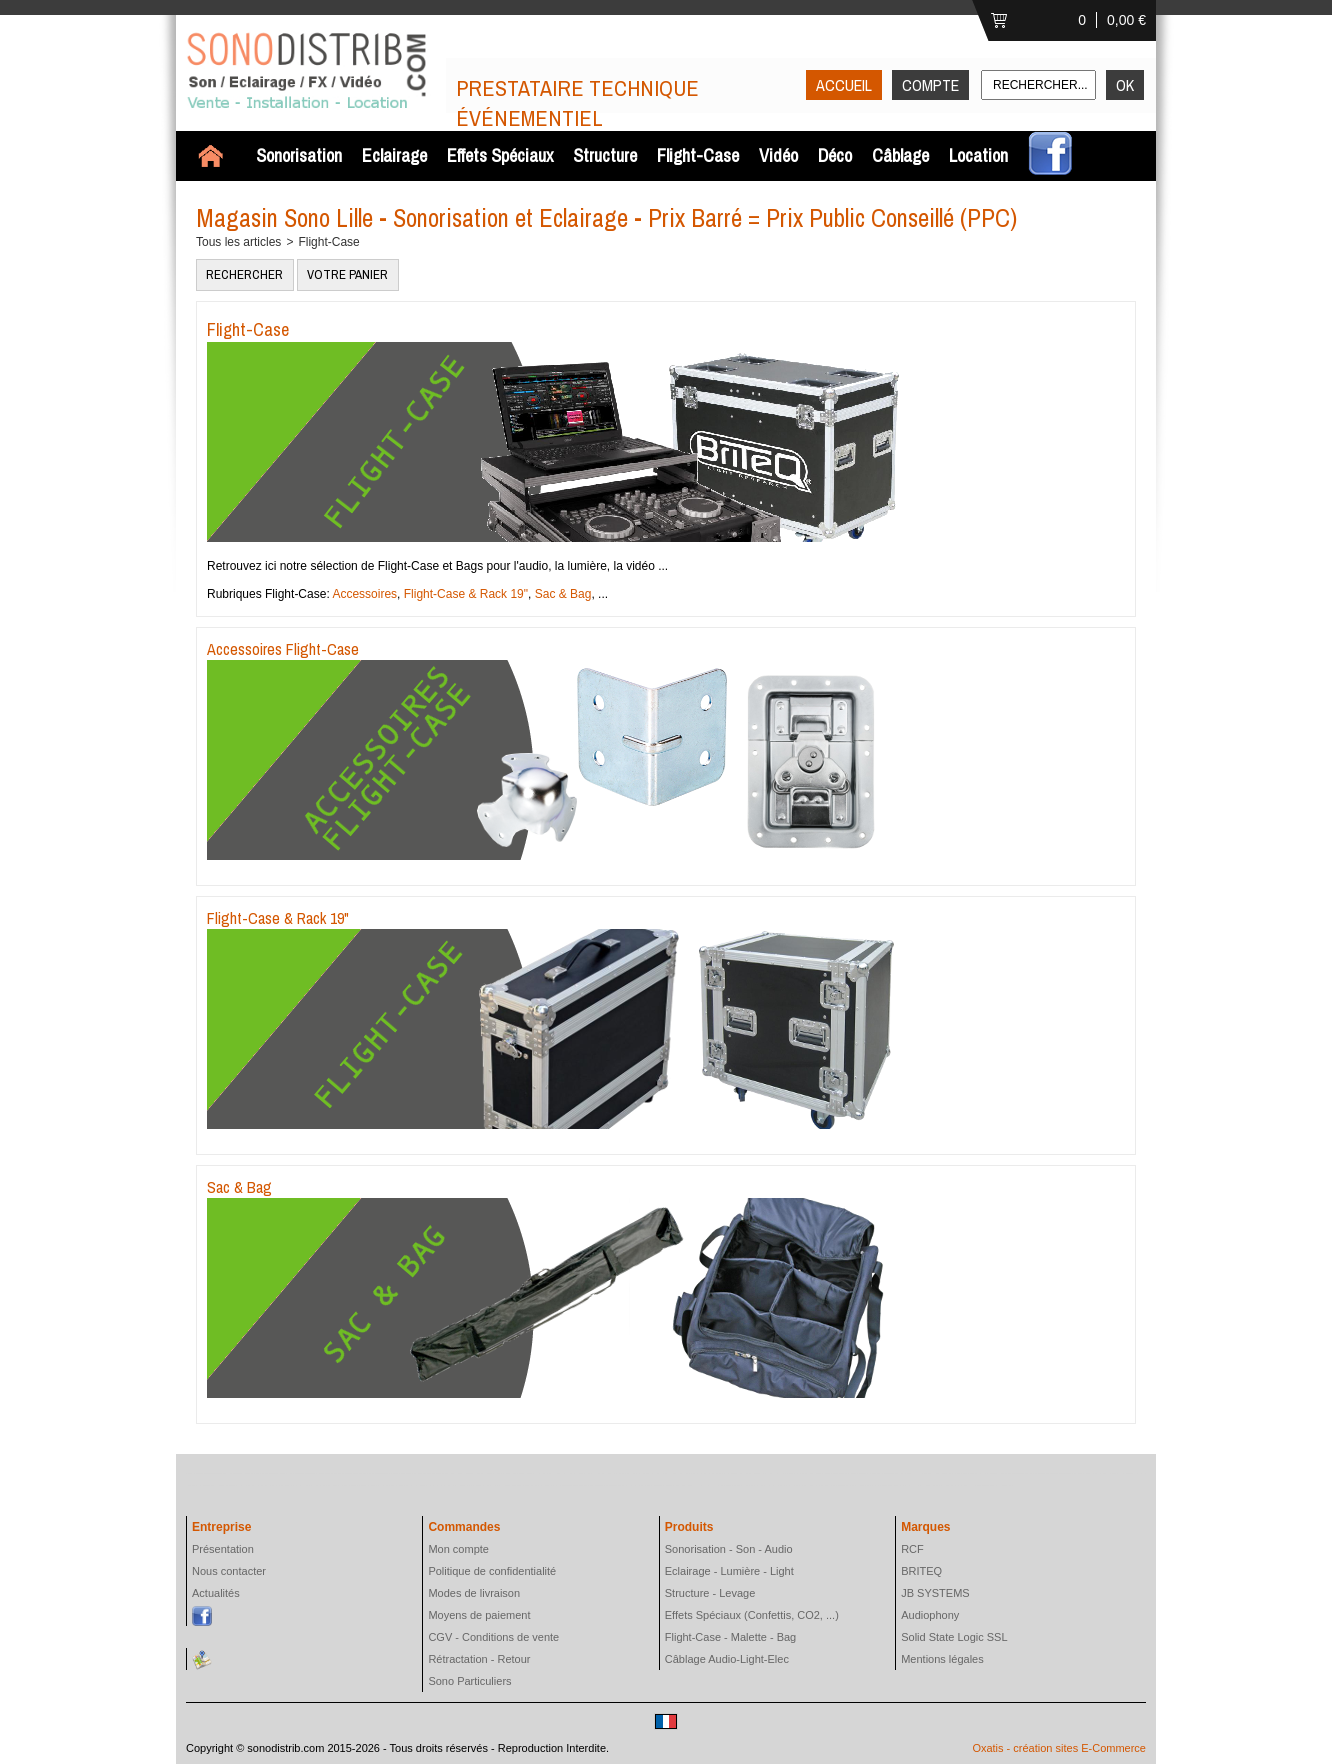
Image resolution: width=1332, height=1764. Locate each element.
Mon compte (458, 1549)
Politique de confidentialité (492, 1571)
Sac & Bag (563, 594)
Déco (835, 155)
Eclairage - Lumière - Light (729, 1571)
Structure (605, 155)
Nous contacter (229, 1571)
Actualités (216, 1593)
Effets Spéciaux (500, 155)
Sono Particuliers (469, 1681)
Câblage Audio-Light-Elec (727, 1659)
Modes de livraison (474, 1593)
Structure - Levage (710, 1593)
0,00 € (1126, 20)
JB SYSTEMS (935, 1593)
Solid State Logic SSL (954, 1637)
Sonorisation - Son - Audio (729, 1549)
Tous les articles (238, 242)
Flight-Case (698, 155)
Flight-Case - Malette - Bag (730, 1637)
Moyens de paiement (479, 1615)
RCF (912, 1549)
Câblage (900, 155)
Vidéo (778, 155)
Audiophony (930, 1615)
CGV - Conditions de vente (493, 1637)
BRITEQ (921, 1571)
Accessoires (364, 594)
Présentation (223, 1549)
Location (978, 155)
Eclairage (394, 155)
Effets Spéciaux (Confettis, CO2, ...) (752, 1615)
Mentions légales (942, 1659)
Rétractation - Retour (479, 1659)
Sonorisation (299, 155)
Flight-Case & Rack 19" (466, 594)
